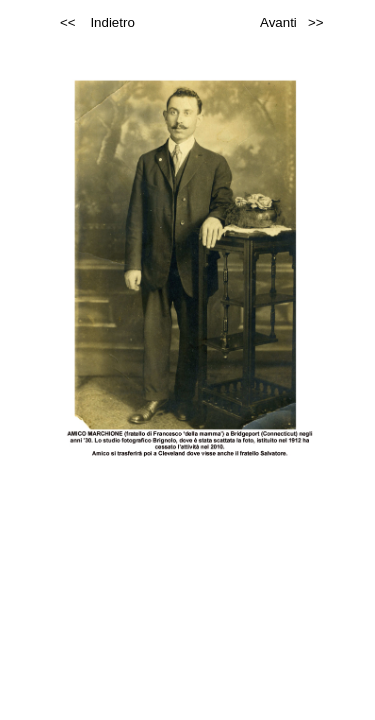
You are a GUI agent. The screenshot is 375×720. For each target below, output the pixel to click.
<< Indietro (97, 22)
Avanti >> (291, 22)
